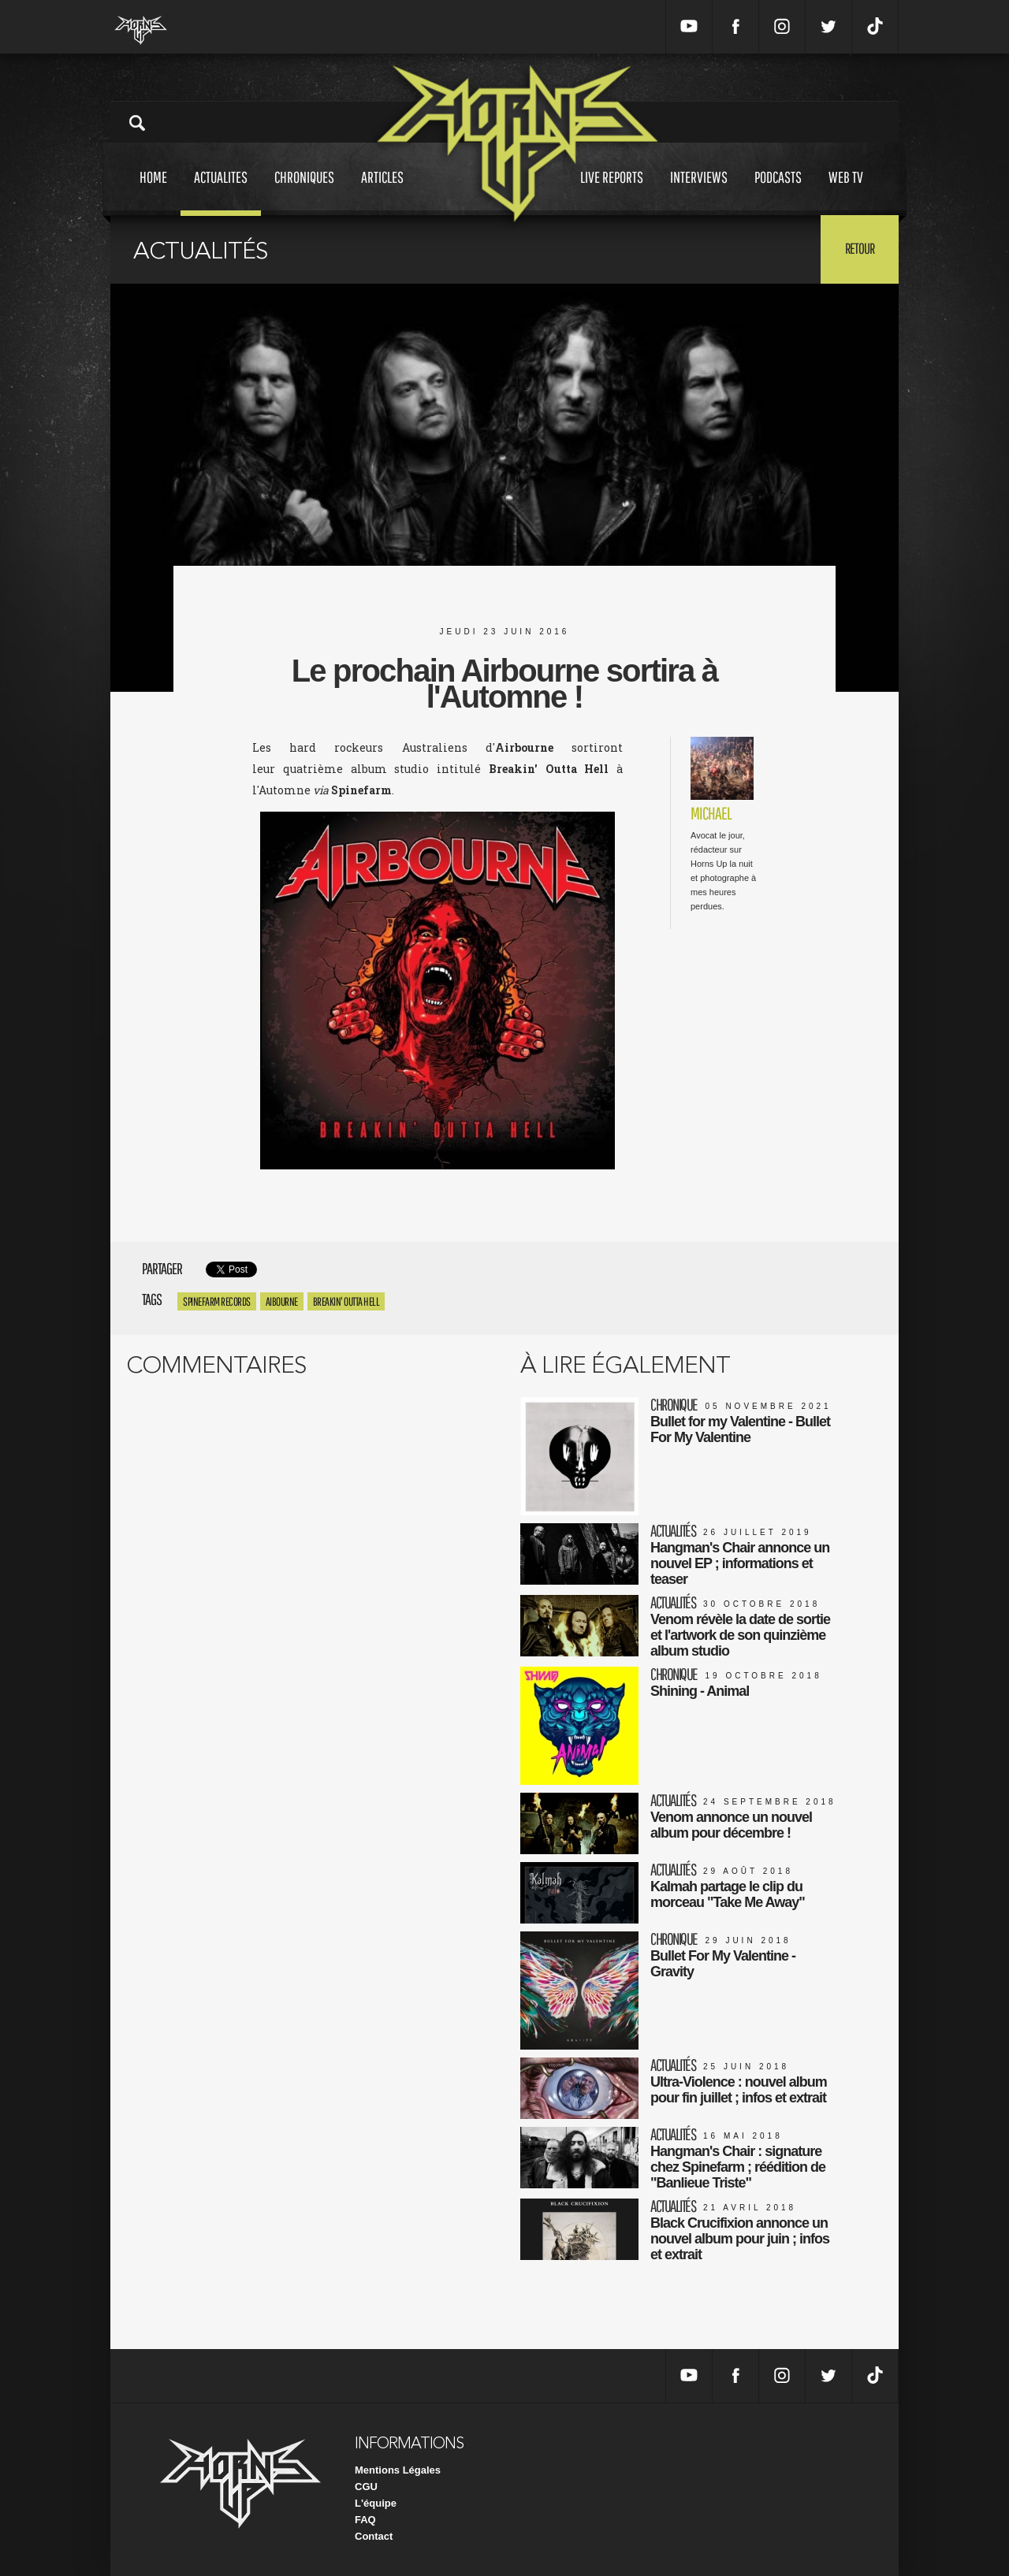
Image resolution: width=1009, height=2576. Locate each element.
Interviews (699, 192)
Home (153, 192)
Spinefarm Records (217, 1301)
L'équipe (376, 2503)
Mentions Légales (398, 2470)
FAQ (365, 2520)
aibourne (282, 1301)
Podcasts (778, 192)
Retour (859, 248)
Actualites (221, 192)
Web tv (846, 192)
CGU (366, 2486)
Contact (374, 2536)
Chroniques (304, 192)
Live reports (612, 192)
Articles (382, 192)
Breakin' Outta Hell (346, 1301)
